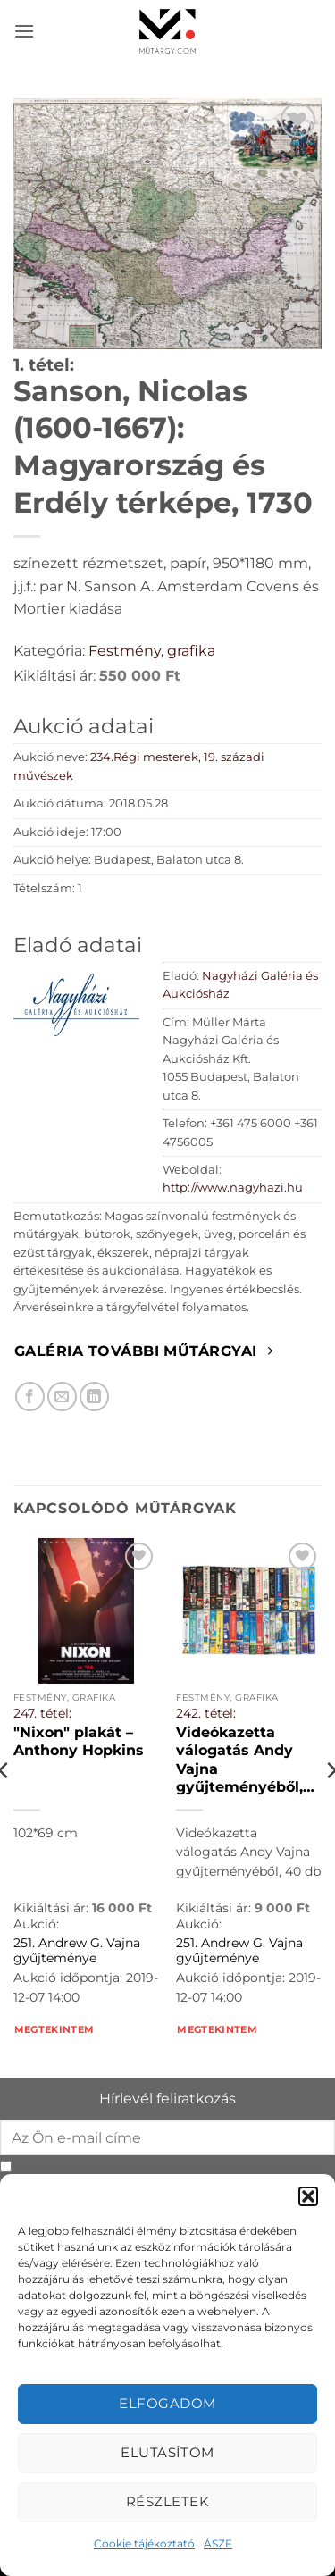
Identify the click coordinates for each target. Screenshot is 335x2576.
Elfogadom (167, 2403)
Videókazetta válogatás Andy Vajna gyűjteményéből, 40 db (239, 1760)
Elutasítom (167, 2452)
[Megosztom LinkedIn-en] (94, 1396)
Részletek (167, 2501)
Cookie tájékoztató (144, 2543)
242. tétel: (206, 1713)
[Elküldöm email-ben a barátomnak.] (62, 1396)
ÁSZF (218, 2543)
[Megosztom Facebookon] (30, 1396)
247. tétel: (42, 1713)
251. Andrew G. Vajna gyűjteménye (76, 1951)
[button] (308, 2196)
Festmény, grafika (151, 650)
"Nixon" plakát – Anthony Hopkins (78, 1741)
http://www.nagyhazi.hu (233, 1187)
